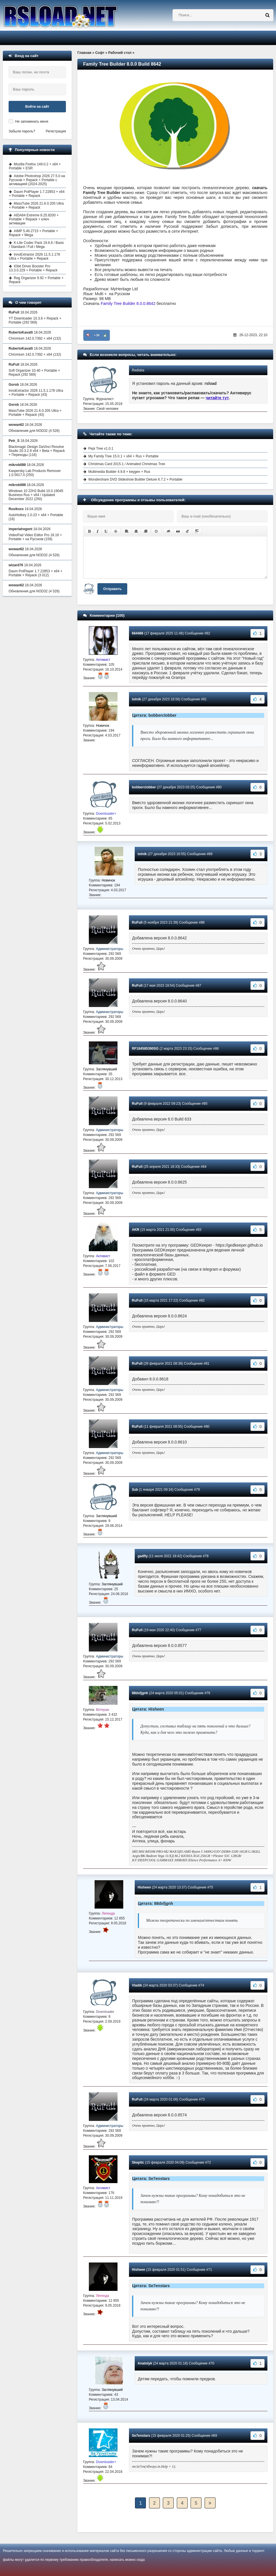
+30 (96, 335)
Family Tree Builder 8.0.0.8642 (128, 303)
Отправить (112, 589)
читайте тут (217, 397)
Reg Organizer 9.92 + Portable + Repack (36, 280)
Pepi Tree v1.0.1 (100, 448)
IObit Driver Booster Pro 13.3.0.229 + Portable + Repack (33, 268)
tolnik (136, 699)
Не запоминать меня (31, 122)
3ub (135, 1490)
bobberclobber (144, 787)
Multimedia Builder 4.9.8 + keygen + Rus (119, 472)
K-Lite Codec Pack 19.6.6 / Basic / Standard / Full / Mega (36, 245)
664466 (137, 633)
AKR (135, 1230)
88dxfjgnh (140, 1693)
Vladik (137, 1985)
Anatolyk (145, 2363)
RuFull (137, 922)
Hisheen (144, 1887)
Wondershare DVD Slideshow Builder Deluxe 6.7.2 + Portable (135, 479)
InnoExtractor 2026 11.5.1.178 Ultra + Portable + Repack (34, 256)
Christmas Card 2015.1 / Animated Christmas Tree (126, 464)
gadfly (143, 1556)
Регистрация (56, 131)
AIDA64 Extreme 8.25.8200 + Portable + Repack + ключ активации (33, 219)
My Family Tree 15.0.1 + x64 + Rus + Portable (123, 456)
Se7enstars (141, 2436)
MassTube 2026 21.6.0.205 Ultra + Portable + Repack (36, 205)
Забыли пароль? (22, 131)
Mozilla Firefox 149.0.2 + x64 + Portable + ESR (35, 166)
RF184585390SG (145, 1049)
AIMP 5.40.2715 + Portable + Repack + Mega (33, 233)
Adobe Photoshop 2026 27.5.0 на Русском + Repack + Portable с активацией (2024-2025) (37, 180)
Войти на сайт (37, 107)
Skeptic (138, 2162)
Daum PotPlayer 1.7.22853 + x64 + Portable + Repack (36, 194)
